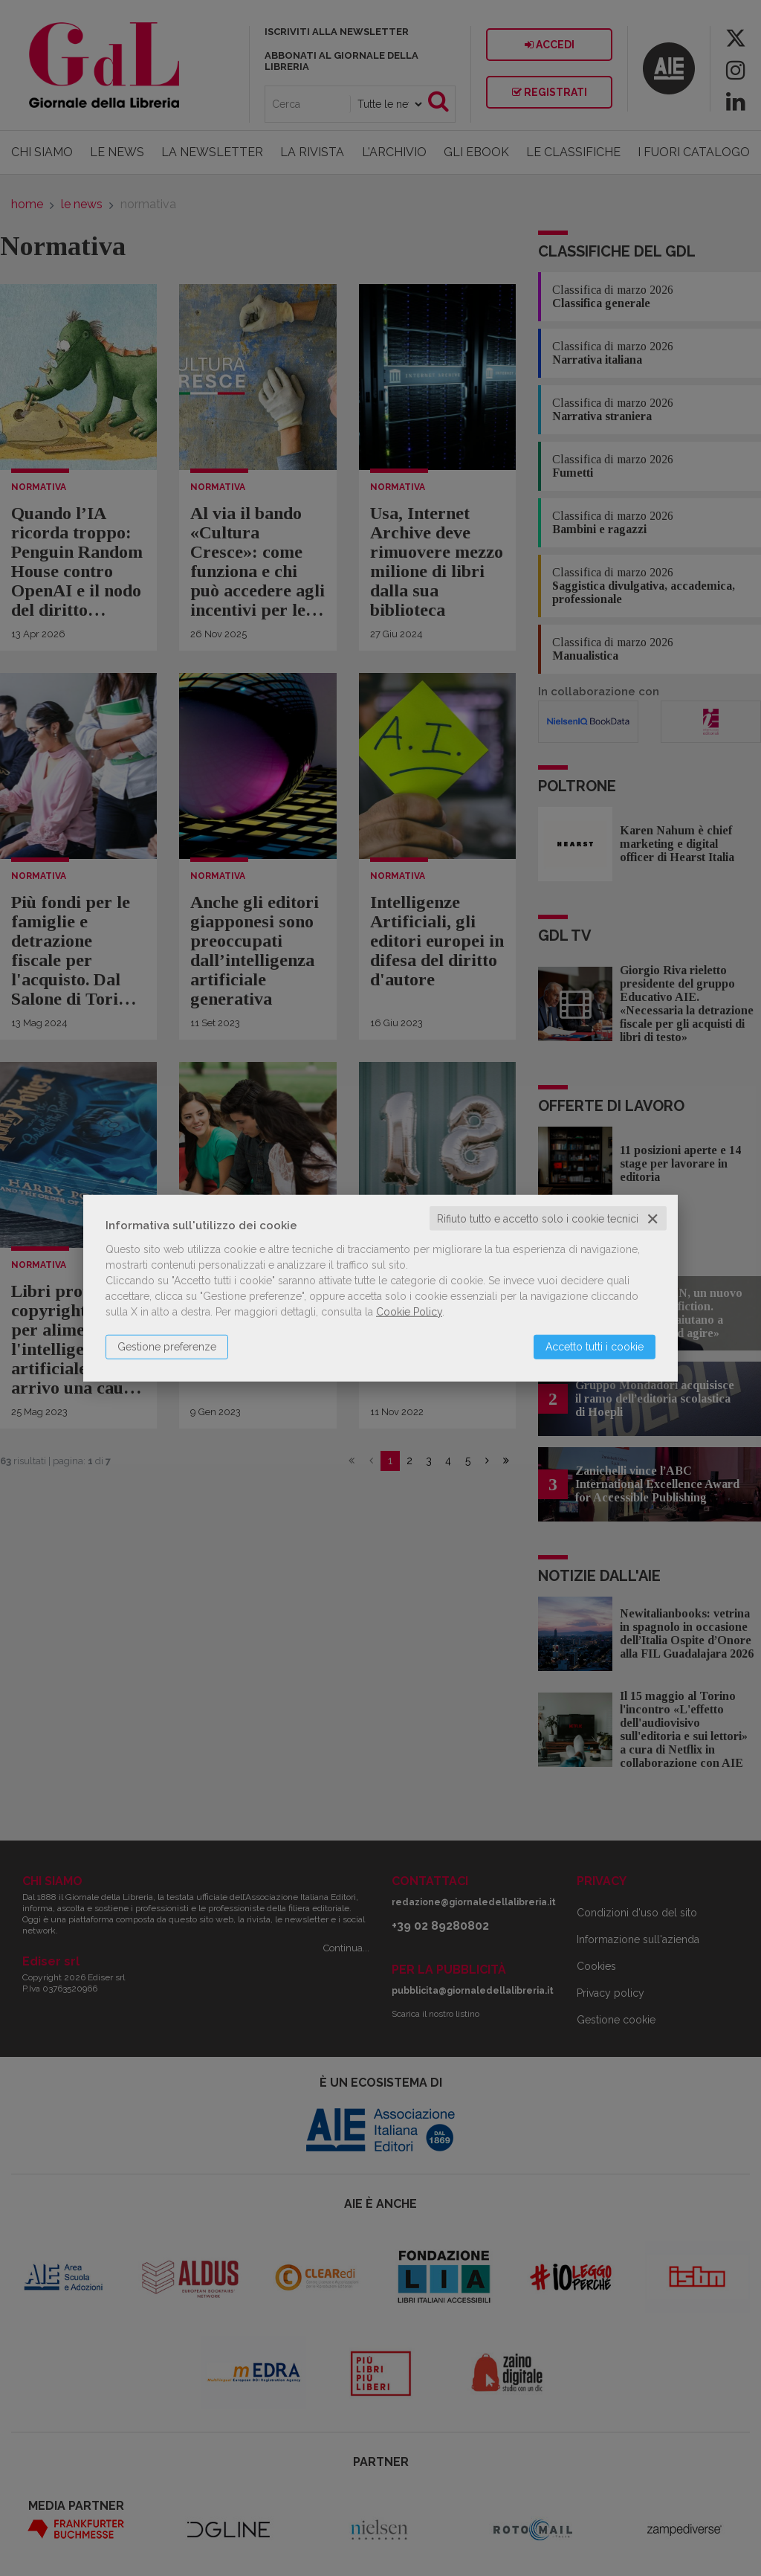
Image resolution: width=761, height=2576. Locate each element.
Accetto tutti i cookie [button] (594, 1346)
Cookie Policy (409, 1311)
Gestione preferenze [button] (166, 1346)
